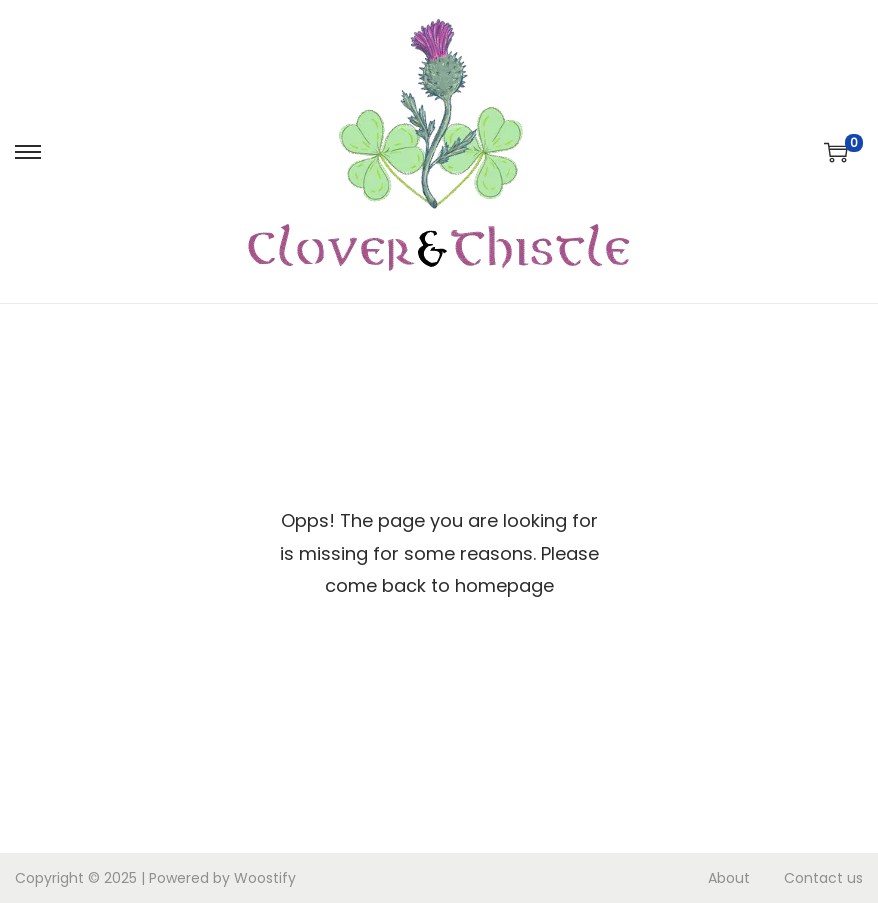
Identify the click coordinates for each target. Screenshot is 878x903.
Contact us (823, 878)
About (729, 878)
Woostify (265, 878)
